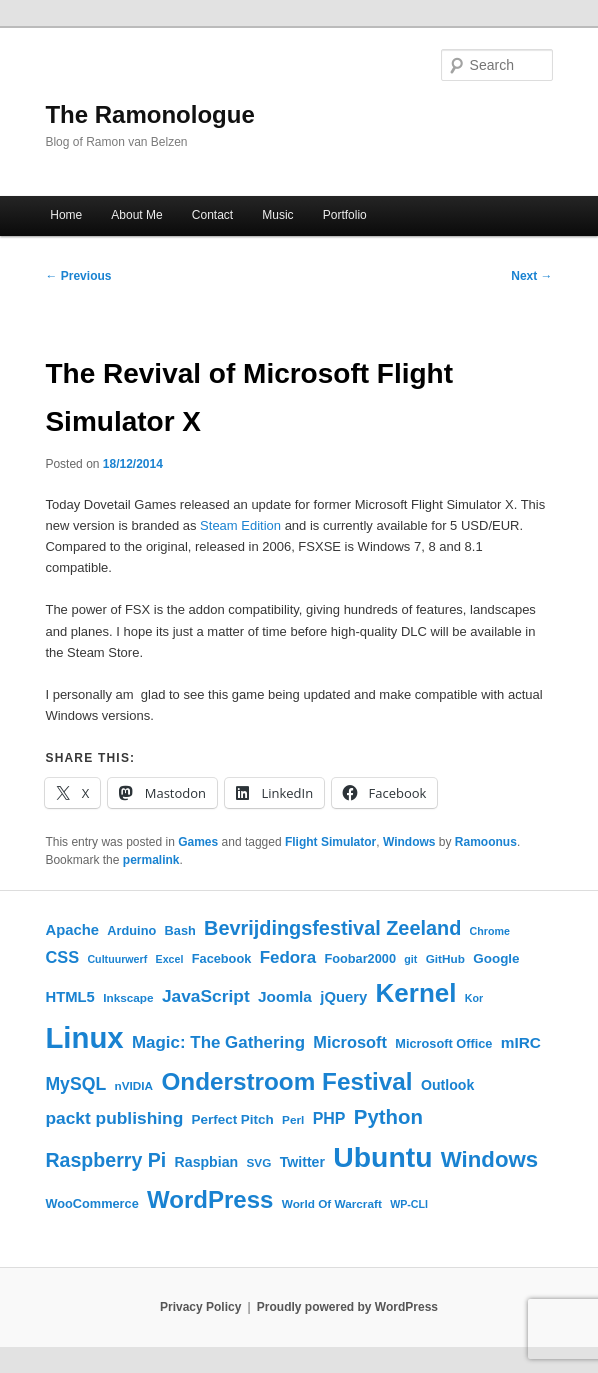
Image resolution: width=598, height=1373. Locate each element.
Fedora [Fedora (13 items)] (288, 957)
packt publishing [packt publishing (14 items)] (114, 1118)
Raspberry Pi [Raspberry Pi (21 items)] (105, 1160)
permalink (151, 860)
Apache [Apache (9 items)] (72, 930)
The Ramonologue (149, 114)
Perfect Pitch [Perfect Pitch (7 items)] (233, 1119)
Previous (78, 276)
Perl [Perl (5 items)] (293, 1119)
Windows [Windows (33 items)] (489, 1159)
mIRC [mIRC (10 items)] (521, 1042)
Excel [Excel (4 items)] (170, 959)
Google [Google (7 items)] (496, 958)
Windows (409, 842)
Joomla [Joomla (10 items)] (285, 996)
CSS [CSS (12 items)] (62, 957)
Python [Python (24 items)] (388, 1117)
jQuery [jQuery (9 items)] (343, 997)
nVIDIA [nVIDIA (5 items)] (134, 1085)
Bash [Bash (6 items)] (180, 930)
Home (66, 215)
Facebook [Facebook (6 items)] (222, 958)
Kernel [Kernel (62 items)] (416, 993)
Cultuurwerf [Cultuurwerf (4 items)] (117, 959)
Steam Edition (240, 525)
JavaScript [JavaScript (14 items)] (206, 996)
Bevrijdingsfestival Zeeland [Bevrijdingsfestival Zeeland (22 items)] (332, 928)
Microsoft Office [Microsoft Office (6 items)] (443, 1043)
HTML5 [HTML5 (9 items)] (69, 997)
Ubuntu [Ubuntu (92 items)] (382, 1157)
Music (277, 215)
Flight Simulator (330, 842)
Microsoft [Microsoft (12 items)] (350, 1042)
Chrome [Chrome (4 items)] (490, 931)
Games (198, 842)
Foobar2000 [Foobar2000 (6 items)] (360, 958)
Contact (212, 215)
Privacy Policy (200, 1307)
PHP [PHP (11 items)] (329, 1118)
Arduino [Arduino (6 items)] (131, 930)
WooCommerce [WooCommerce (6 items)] (91, 1203)
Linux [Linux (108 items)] (84, 1037)
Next (531, 276)
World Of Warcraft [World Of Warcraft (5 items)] (332, 1203)
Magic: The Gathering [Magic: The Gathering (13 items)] (218, 1042)
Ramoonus (486, 842)
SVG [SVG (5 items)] (259, 1162)
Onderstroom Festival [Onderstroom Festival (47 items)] (286, 1081)
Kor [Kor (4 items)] (474, 998)
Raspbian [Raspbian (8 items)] (207, 1162)
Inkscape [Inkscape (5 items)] (128, 997)
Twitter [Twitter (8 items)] (302, 1162)
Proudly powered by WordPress (347, 1307)
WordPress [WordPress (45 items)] (210, 1199)
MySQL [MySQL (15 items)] (75, 1084)
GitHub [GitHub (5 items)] (445, 958)
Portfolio (345, 215)
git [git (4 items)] (410, 959)
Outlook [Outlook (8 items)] (447, 1085)
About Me (136, 215)
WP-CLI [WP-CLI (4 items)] (409, 1204)
